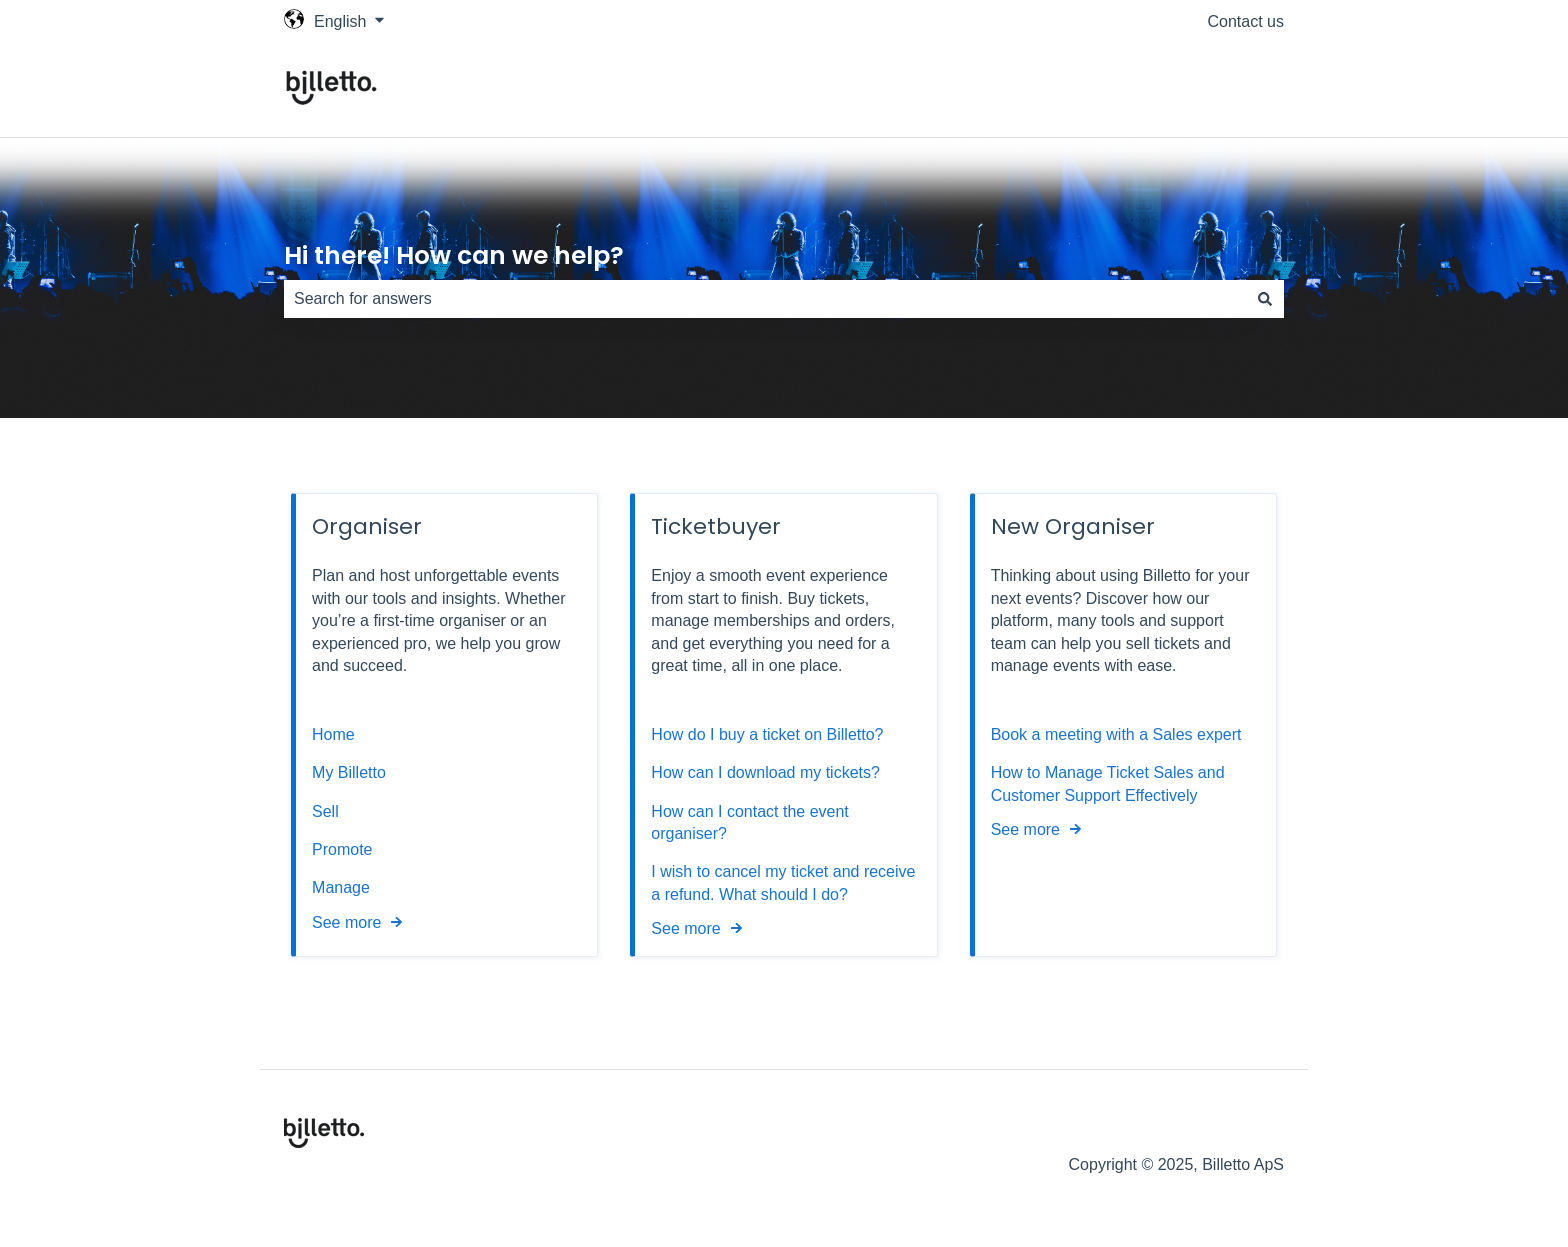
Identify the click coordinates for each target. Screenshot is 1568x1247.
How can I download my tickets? (765, 772)
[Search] (1265, 299)
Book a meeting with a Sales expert (1116, 734)
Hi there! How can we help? (454, 255)
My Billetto (349, 772)
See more (346, 922)
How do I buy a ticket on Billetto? (767, 734)
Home (333, 734)
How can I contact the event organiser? (749, 822)
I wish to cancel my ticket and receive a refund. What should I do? (783, 882)
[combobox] (765, 299)
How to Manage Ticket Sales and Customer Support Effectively (1108, 783)
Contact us (1246, 21)
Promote (342, 849)
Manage (341, 887)
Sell (325, 811)
